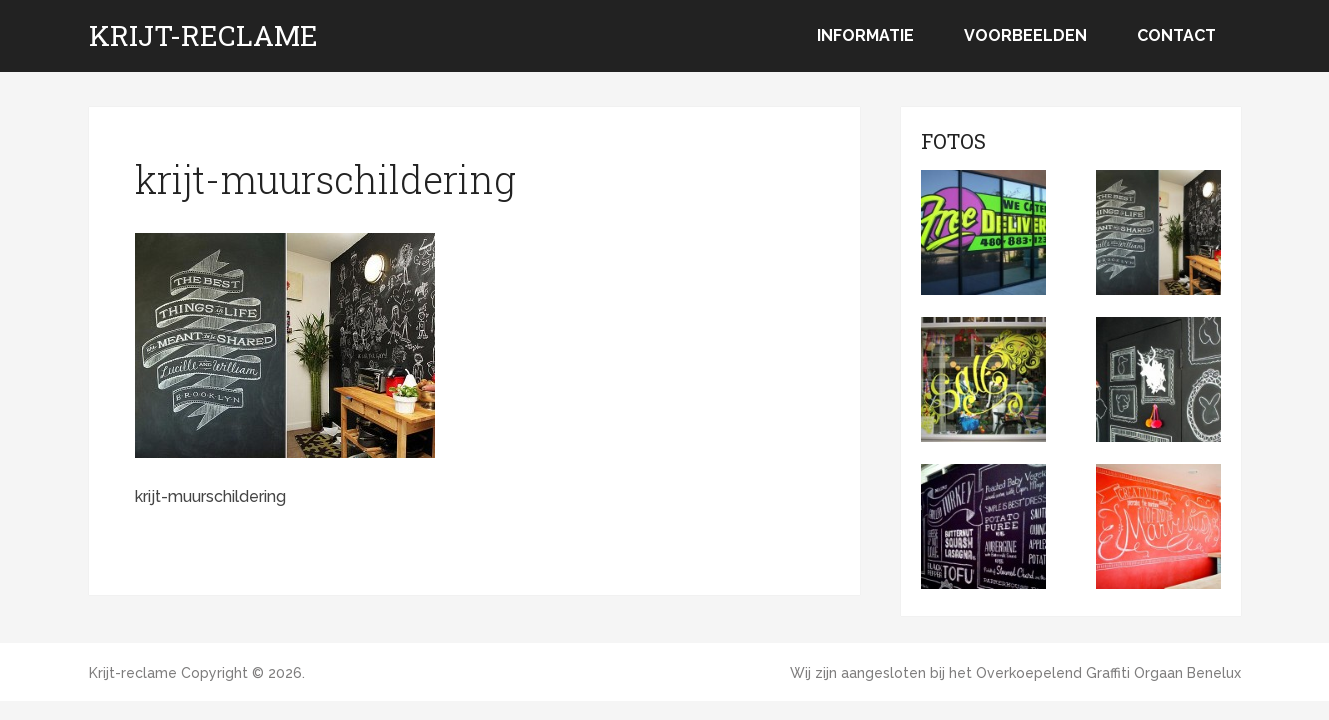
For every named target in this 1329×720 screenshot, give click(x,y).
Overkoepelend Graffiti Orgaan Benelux (1108, 673)
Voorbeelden (1025, 35)
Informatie (865, 35)
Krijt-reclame (203, 36)
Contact (1176, 35)
